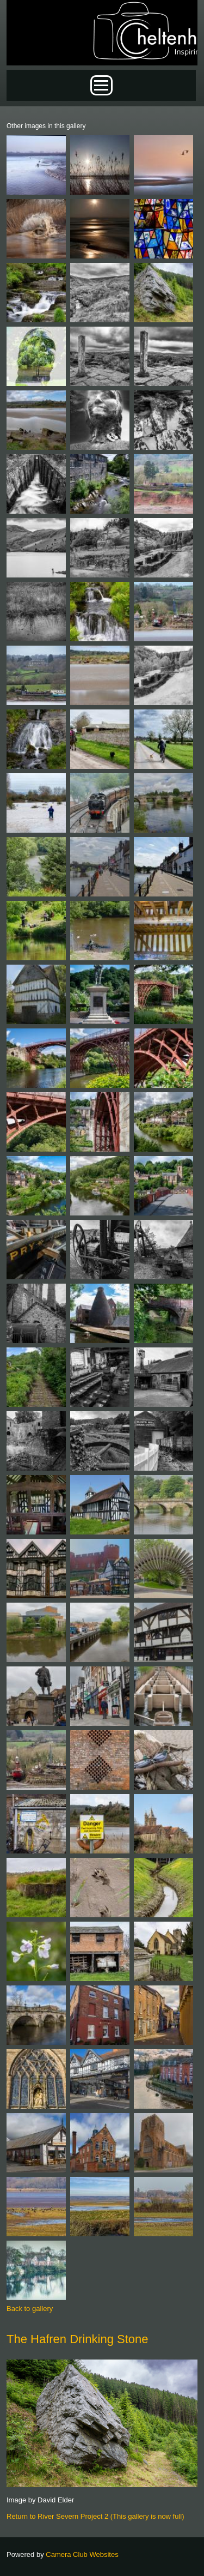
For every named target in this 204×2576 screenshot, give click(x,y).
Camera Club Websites (82, 2554)
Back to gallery (30, 2308)
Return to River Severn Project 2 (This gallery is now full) (95, 2516)
